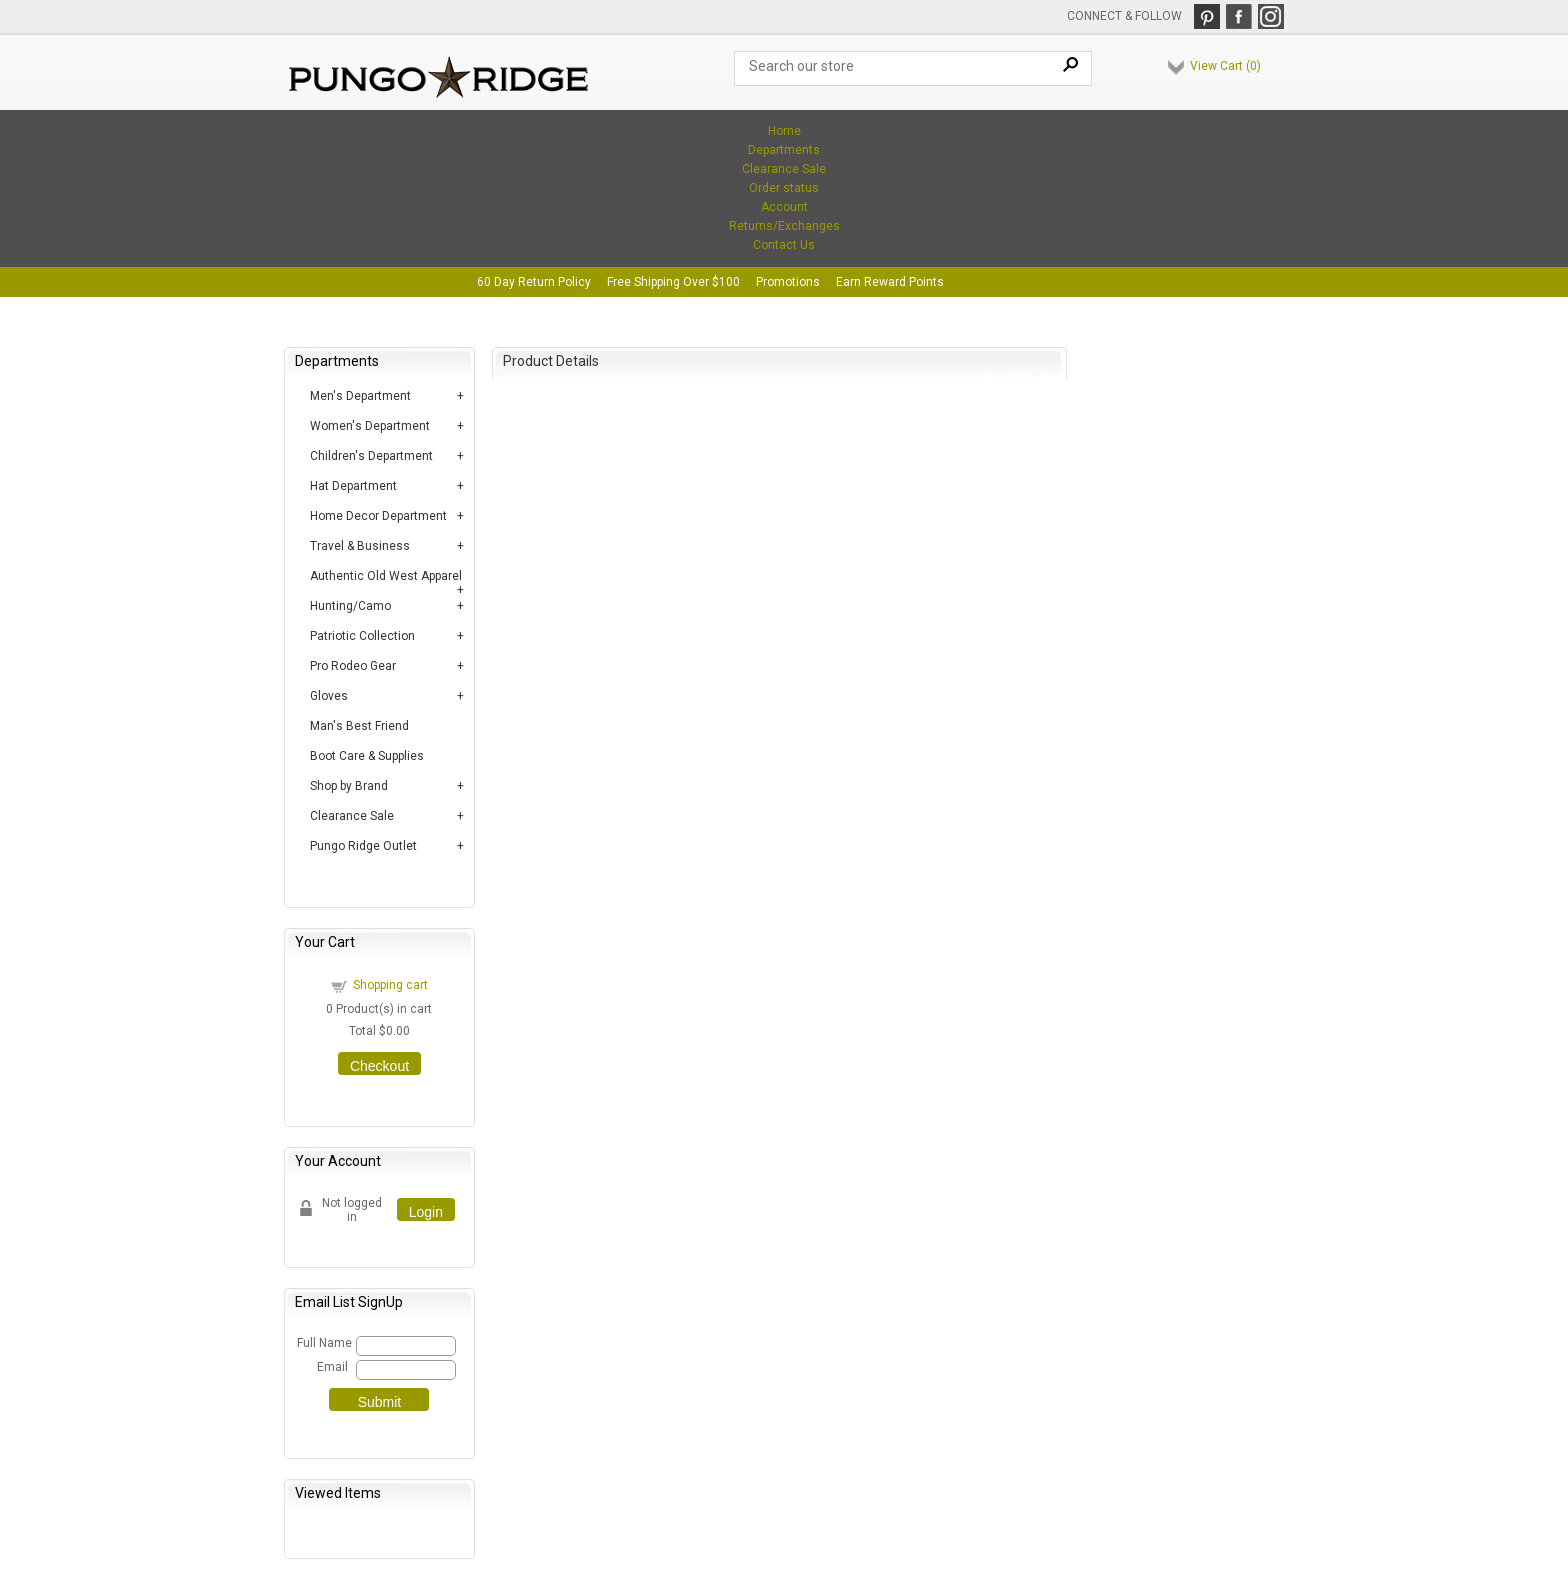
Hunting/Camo (350, 606)
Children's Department (371, 456)
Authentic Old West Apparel (386, 576)
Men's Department (360, 396)
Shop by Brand (349, 786)
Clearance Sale (784, 169)
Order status (784, 188)
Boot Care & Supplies (367, 756)
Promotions (788, 282)
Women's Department (370, 426)
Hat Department (353, 486)
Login (426, 1212)
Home (784, 131)
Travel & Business (360, 546)
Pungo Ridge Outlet (363, 846)
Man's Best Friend (359, 726)
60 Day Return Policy (534, 282)
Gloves (329, 696)
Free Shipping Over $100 (673, 282)
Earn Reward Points (890, 282)
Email (332, 1367)
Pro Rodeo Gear (353, 666)
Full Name (323, 1343)
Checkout (379, 1066)
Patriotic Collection (362, 636)
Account (784, 207)
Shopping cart (390, 985)
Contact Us (784, 245)
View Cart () (1225, 66)
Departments (784, 150)
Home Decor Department (378, 516)
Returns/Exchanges (784, 226)
